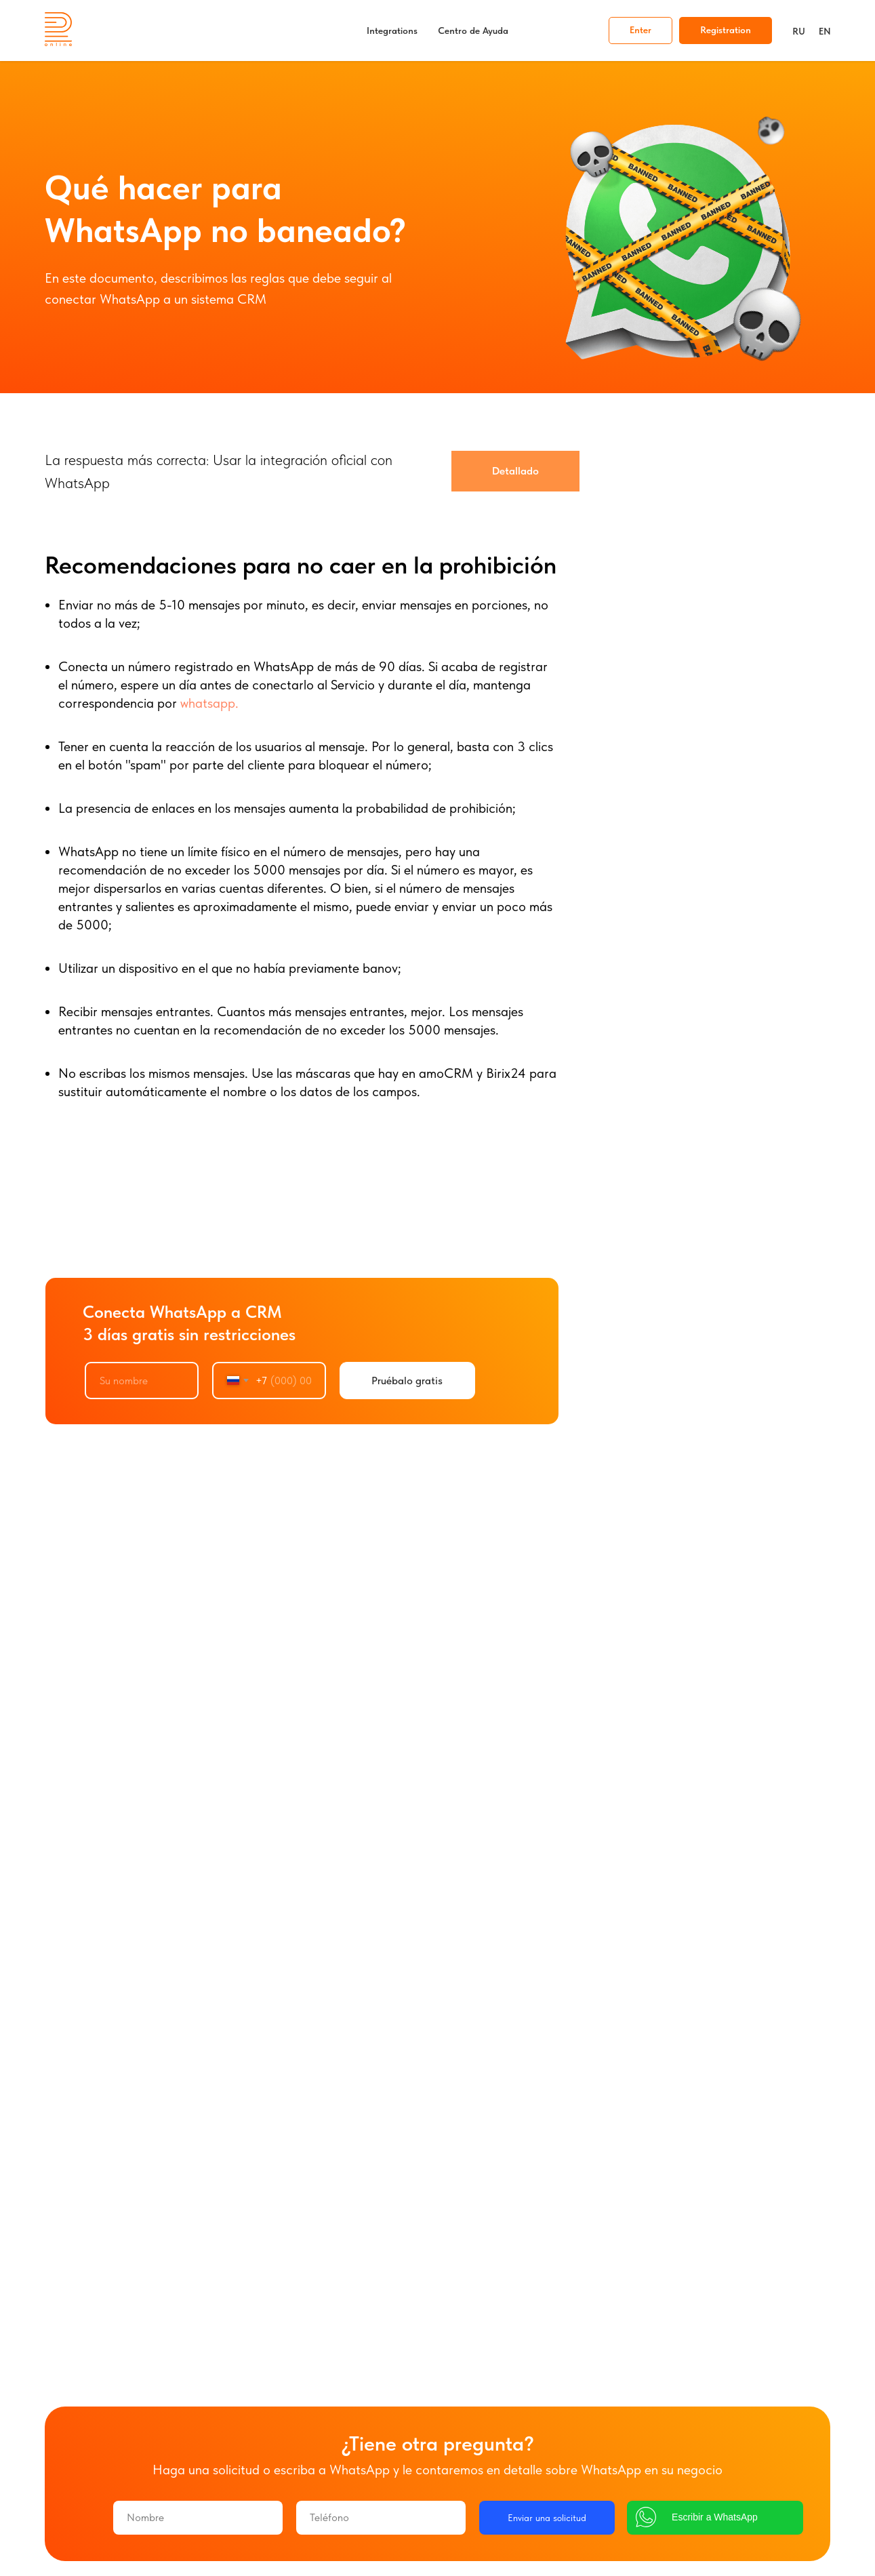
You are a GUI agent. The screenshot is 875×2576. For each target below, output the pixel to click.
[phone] (381, 2518)
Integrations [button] (392, 30)
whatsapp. (208, 703)
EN (825, 31)
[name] (142, 1380)
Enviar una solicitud (547, 2517)
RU (798, 31)
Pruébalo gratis (407, 1380)
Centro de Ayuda (473, 30)
